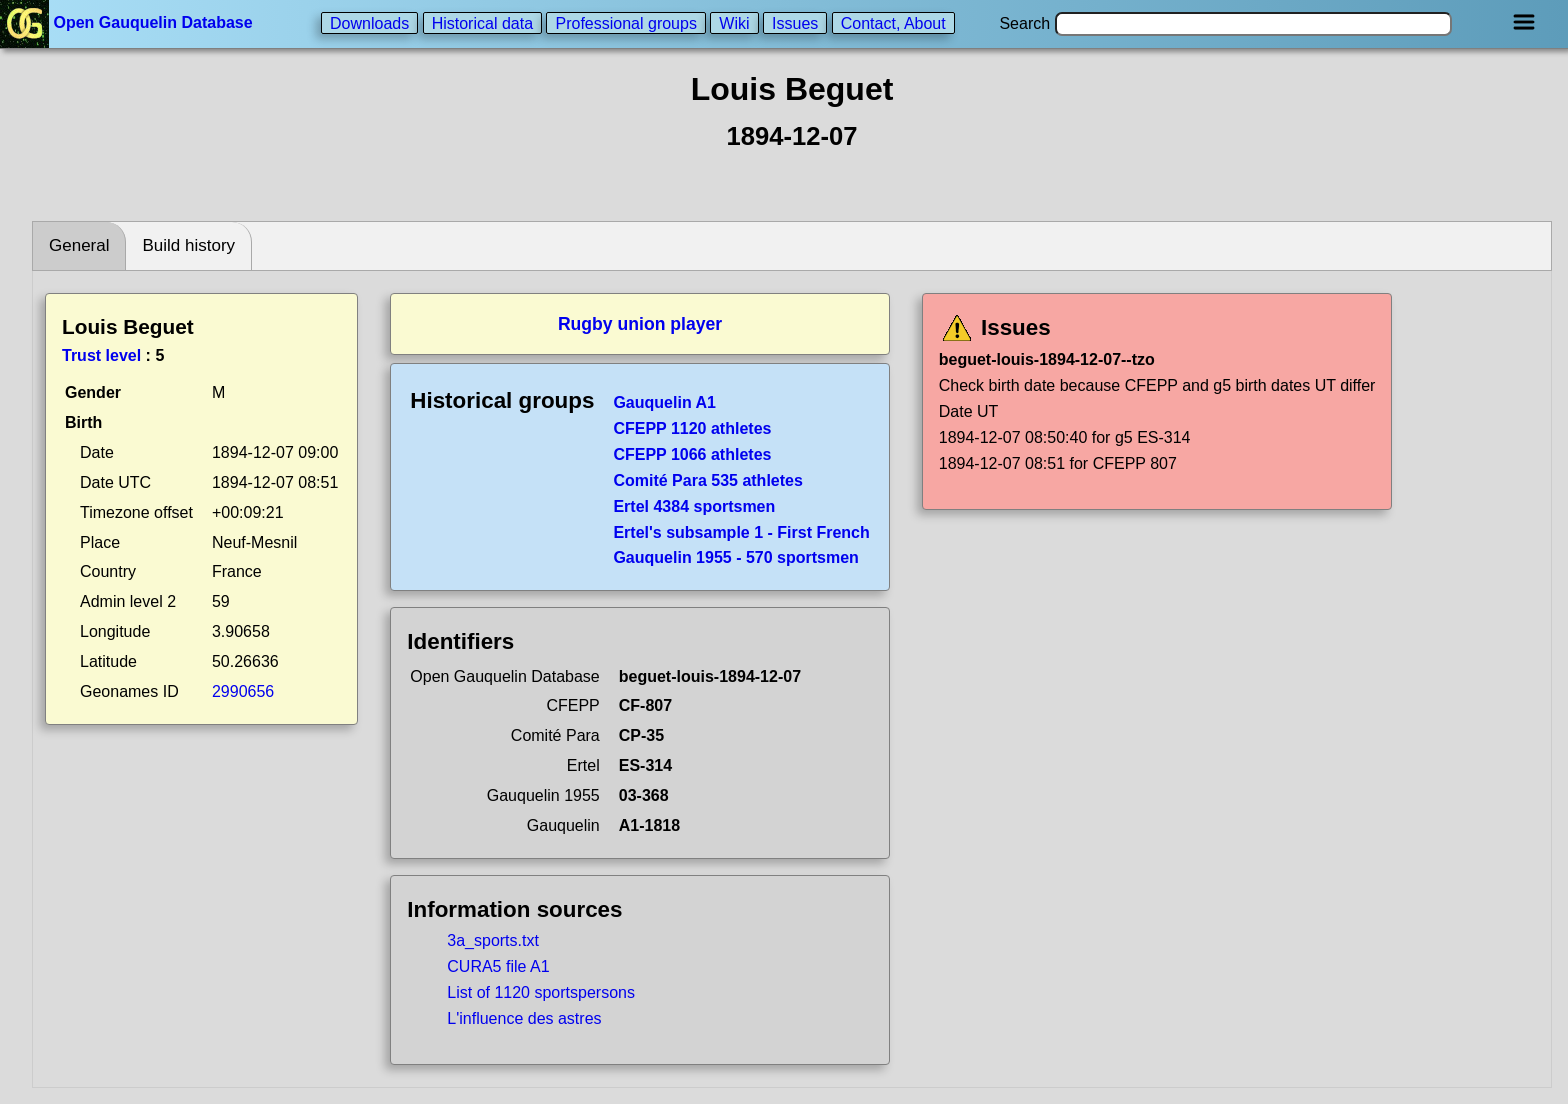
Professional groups (625, 22)
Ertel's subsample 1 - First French (741, 532)
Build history (188, 245)
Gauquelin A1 (664, 402)
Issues (795, 22)
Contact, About (893, 22)
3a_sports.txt (493, 940)
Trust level (101, 355)
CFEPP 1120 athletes (692, 428)
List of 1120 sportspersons (541, 992)
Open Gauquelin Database (128, 22)
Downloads (369, 22)
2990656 (243, 691)
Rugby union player (640, 324)
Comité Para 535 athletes (707, 480)
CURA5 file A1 (498, 966)
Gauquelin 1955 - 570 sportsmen (735, 557)
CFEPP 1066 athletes (692, 454)
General (79, 245)
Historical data (482, 22)
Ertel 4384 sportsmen (694, 506)
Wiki (734, 22)
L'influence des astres (524, 1018)
